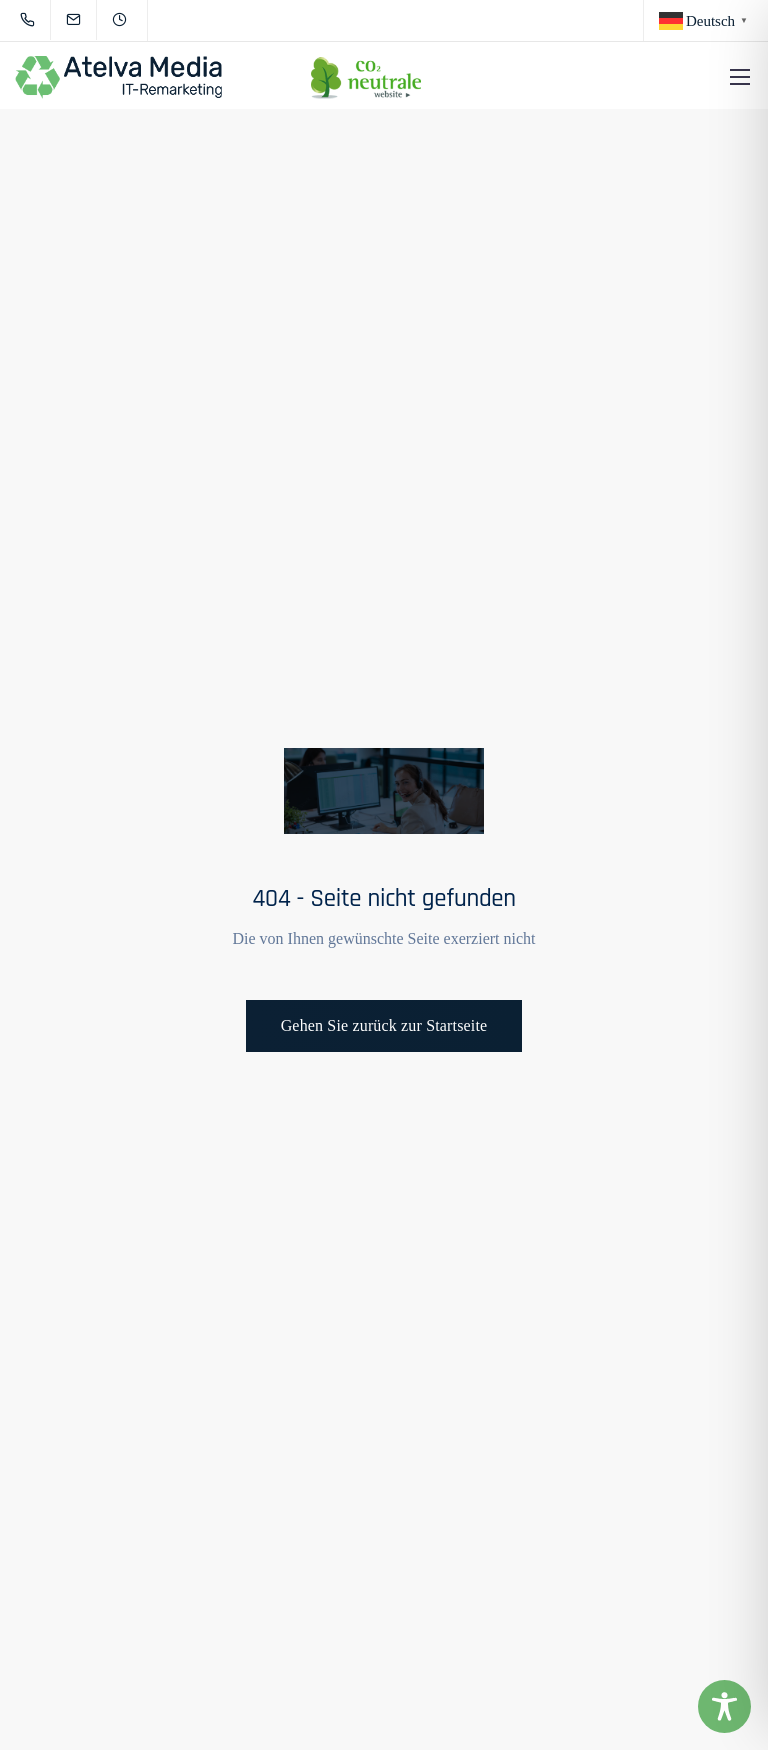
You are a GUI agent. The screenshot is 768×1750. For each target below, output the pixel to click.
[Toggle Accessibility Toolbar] (724, 1706)
